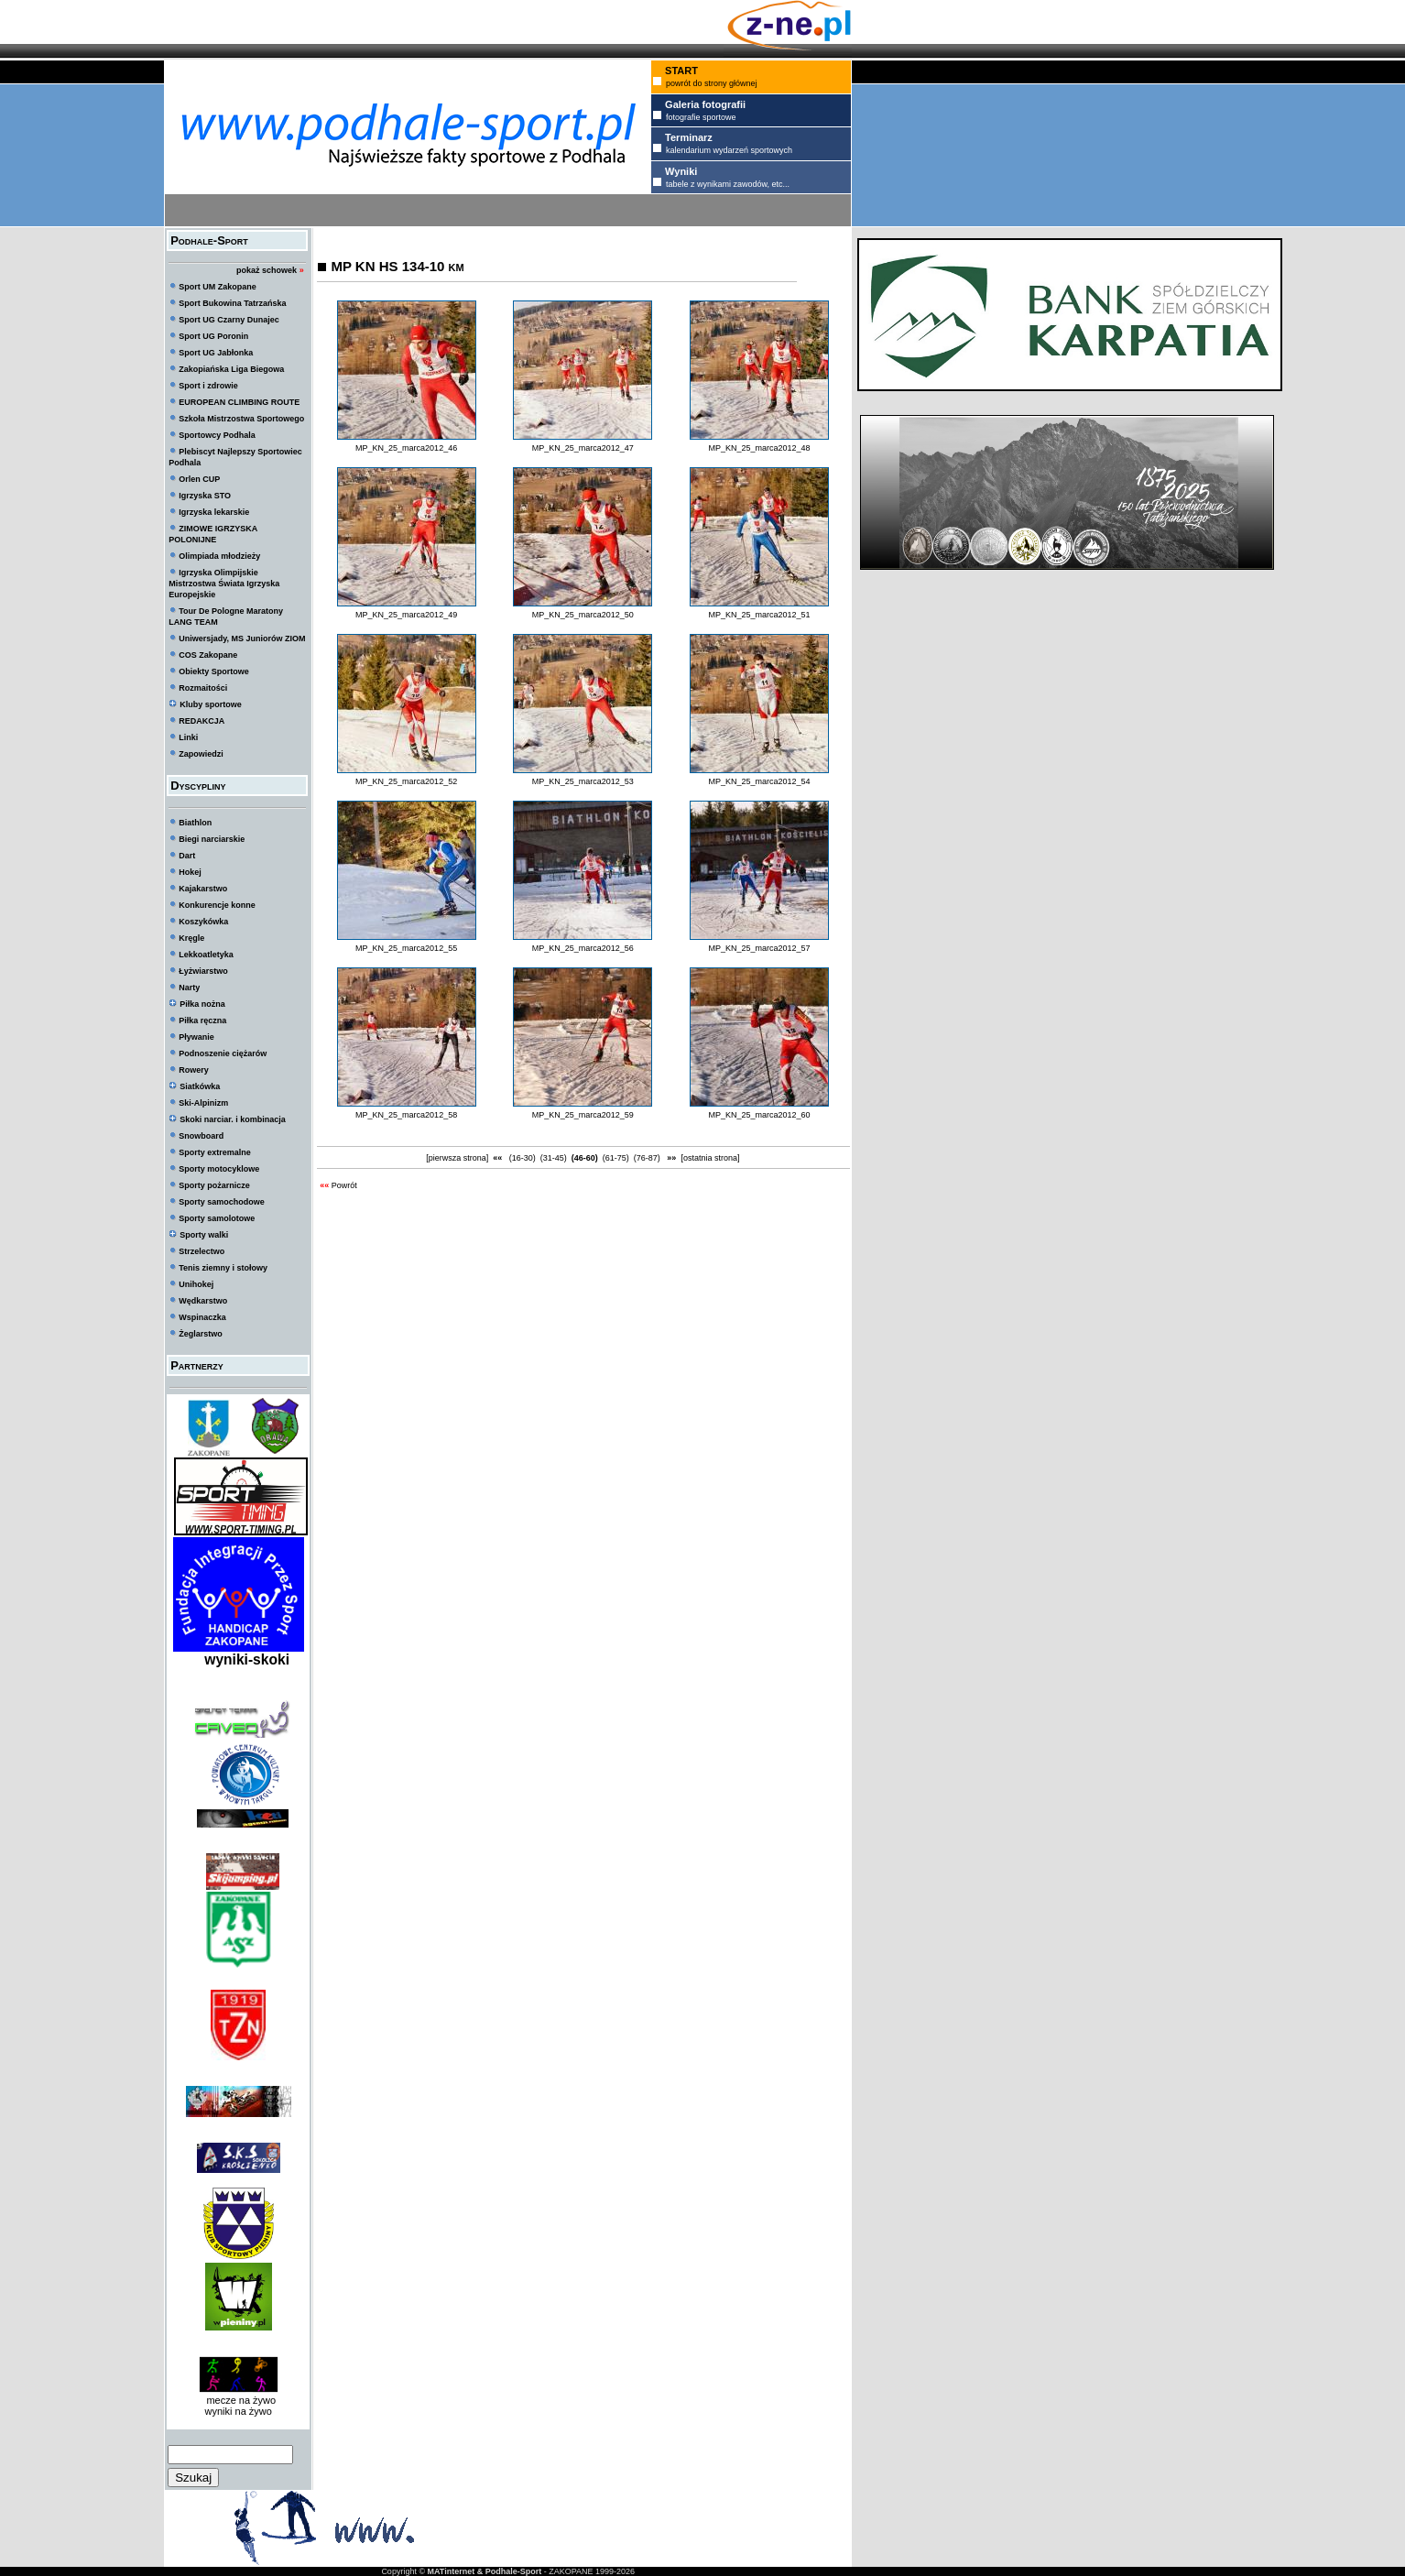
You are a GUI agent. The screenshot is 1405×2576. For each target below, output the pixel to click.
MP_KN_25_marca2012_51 (759, 614)
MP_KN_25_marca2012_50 (583, 614)
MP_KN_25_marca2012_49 (406, 614)
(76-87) (646, 1157)
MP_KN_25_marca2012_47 (583, 448)
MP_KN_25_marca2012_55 (406, 948)
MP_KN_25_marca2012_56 (583, 948)
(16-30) (522, 1157)
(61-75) (615, 1157)
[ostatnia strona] (710, 1157)
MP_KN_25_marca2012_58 (406, 1114)
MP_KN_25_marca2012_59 (583, 1114)
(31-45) (553, 1157)
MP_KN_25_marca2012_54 (759, 781)
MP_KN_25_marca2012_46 (406, 448)
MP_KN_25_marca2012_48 (759, 448)
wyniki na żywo (238, 2411)
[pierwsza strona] (457, 1157)
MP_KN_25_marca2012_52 (406, 781)
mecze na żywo (238, 2400)
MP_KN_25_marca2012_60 (759, 1114)
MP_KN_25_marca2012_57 (759, 948)
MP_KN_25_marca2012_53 (583, 781)
